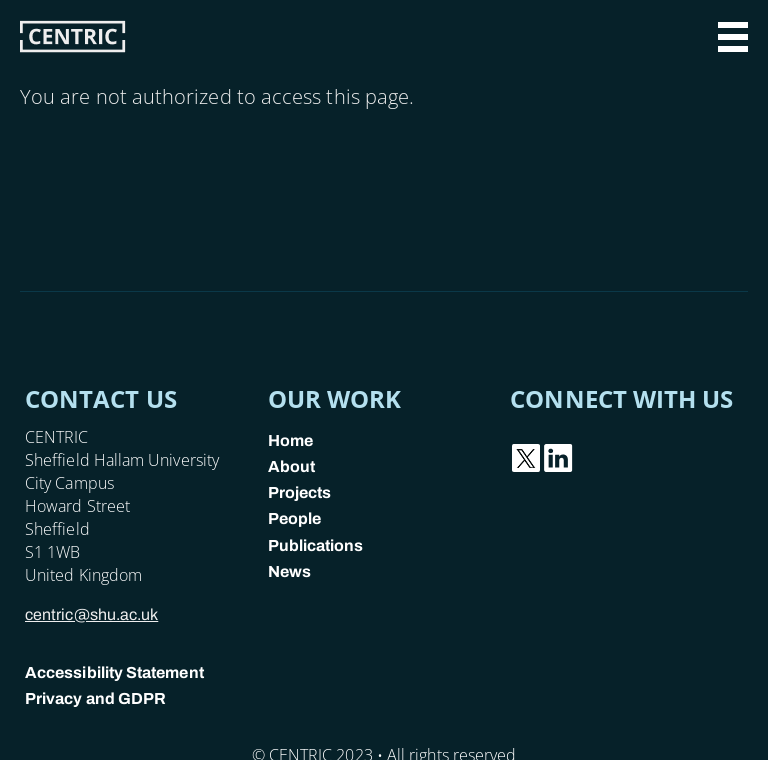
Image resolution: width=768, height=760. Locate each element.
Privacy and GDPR (95, 698)
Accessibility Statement (114, 672)
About (291, 466)
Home (290, 440)
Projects (300, 492)
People (294, 518)
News (289, 571)
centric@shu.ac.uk (91, 614)
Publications (316, 545)
